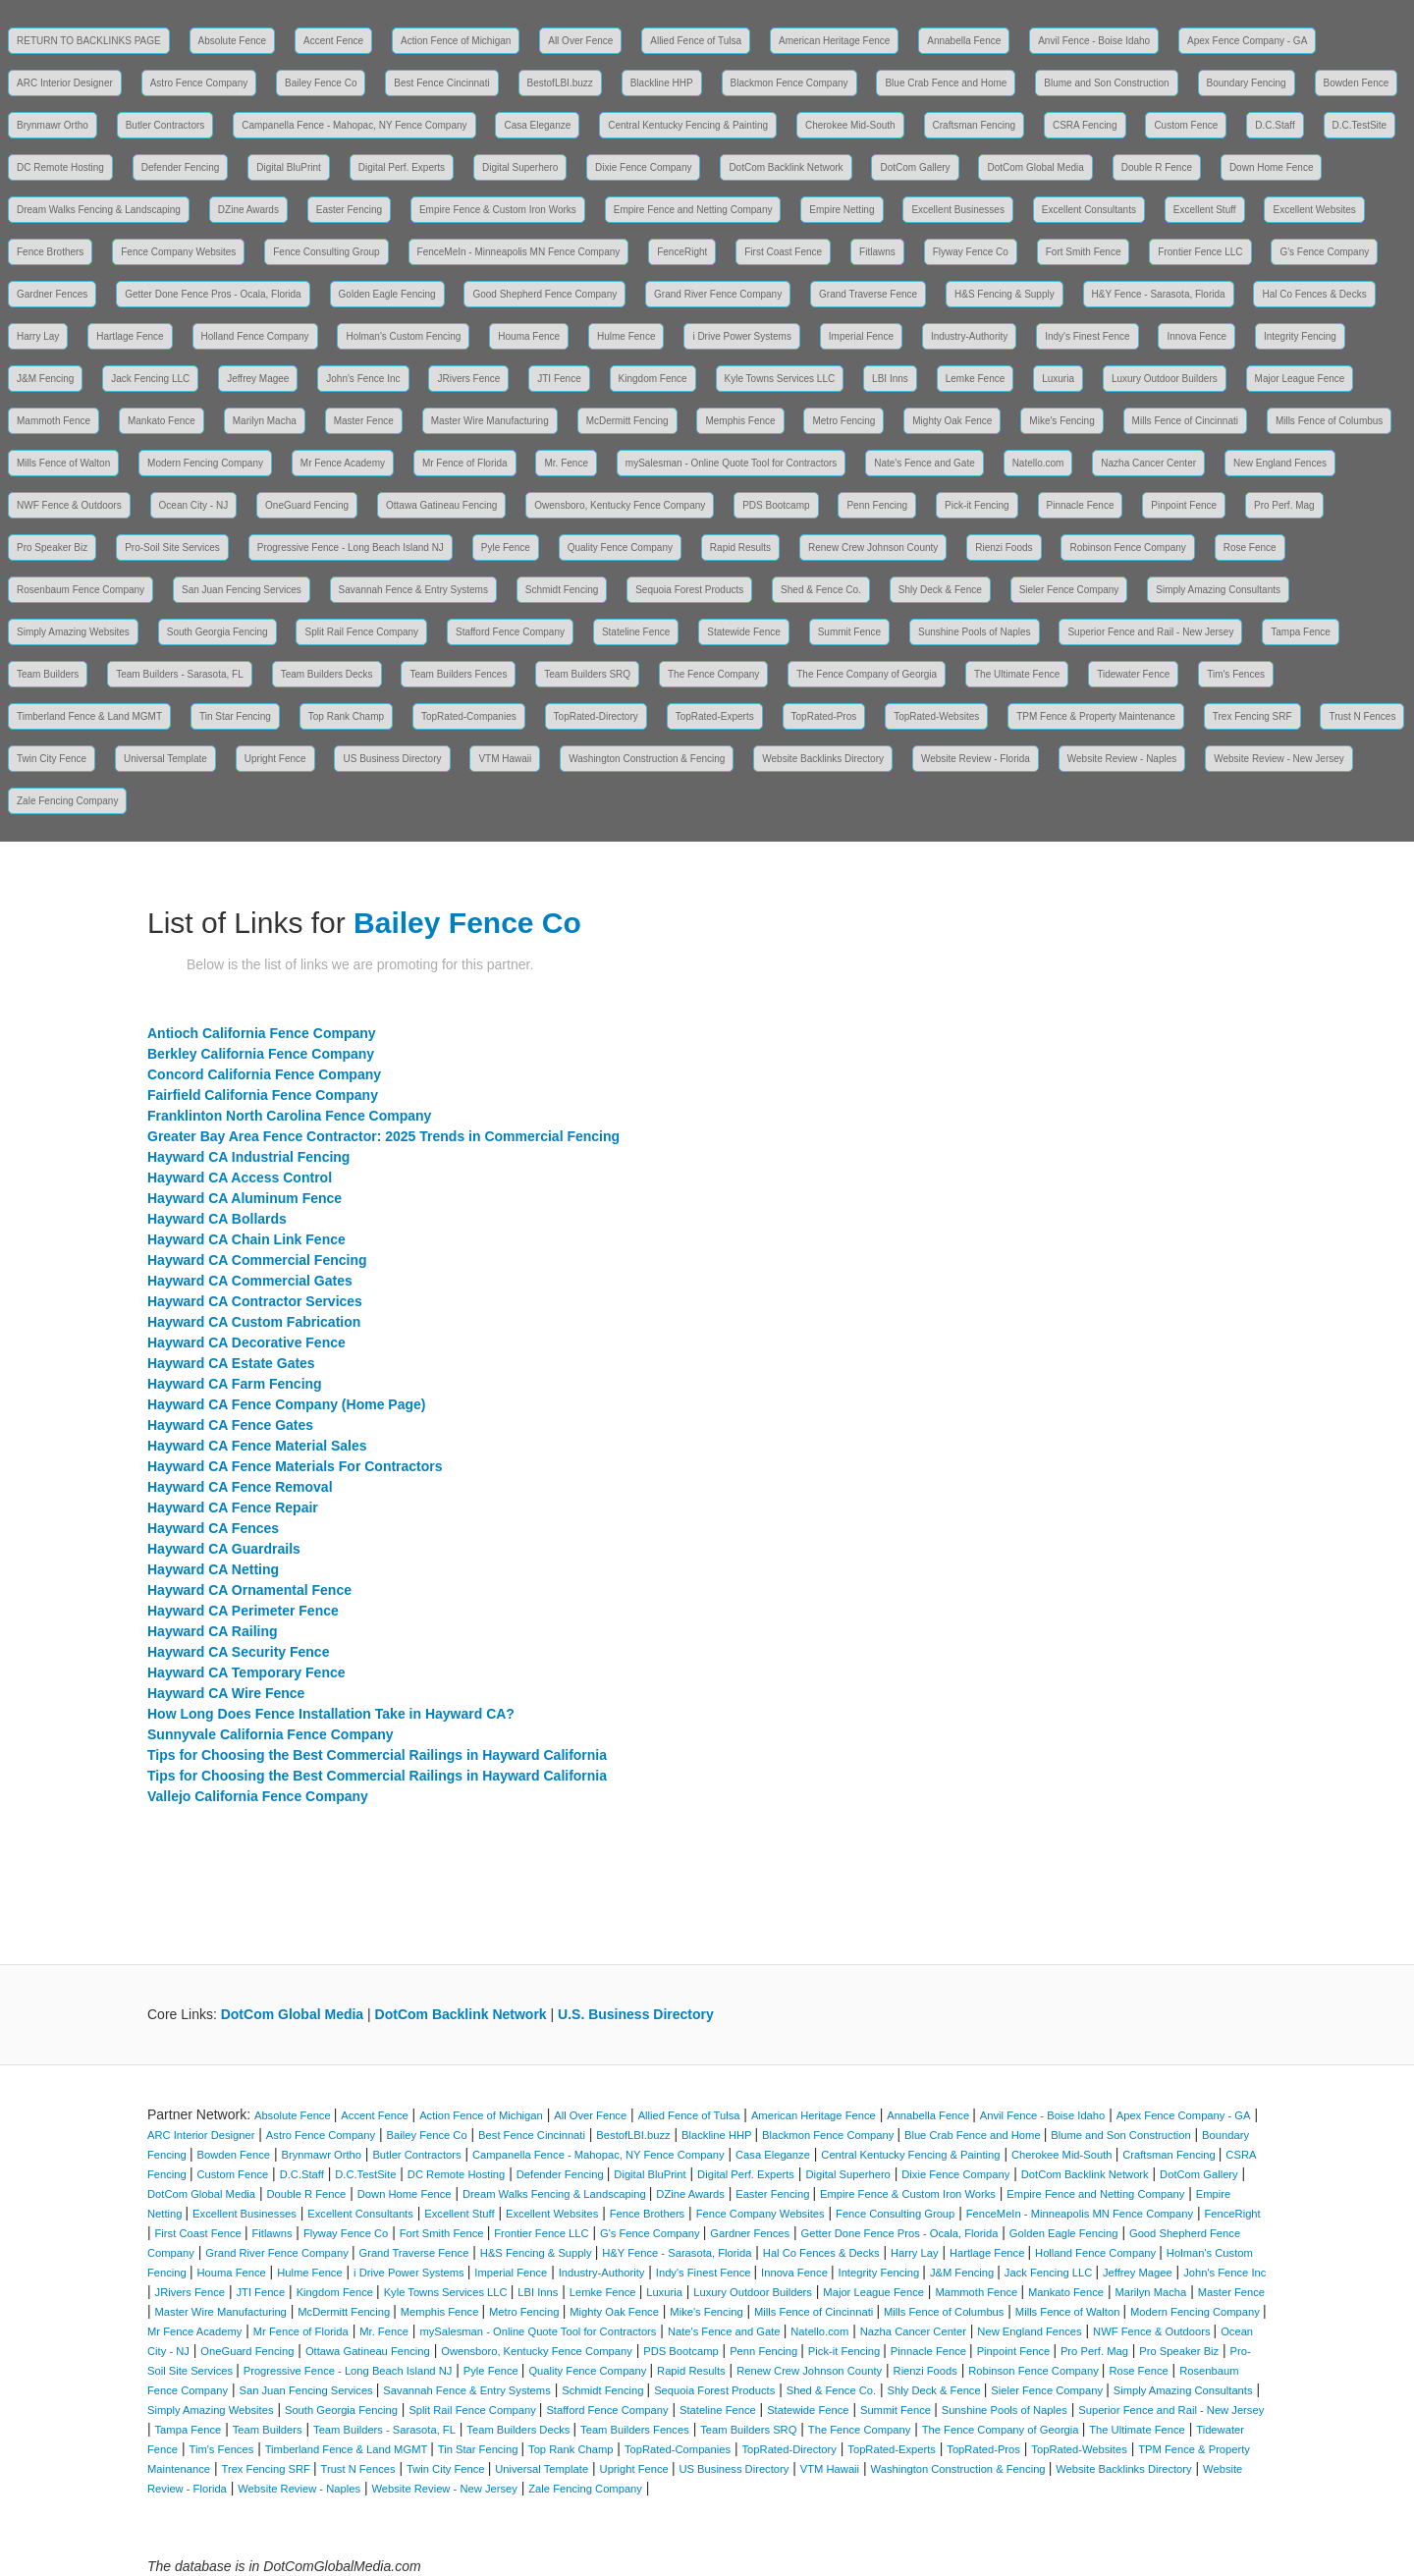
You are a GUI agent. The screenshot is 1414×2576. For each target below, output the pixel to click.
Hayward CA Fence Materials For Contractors (295, 1466)
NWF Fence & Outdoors (69, 505)
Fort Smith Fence (1083, 252)
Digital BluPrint (288, 167)
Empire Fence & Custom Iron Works (497, 209)
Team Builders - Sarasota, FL (180, 674)
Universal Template (165, 758)
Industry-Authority (969, 336)
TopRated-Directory (596, 716)
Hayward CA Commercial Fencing (257, 1260)
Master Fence (364, 420)
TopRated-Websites (936, 716)
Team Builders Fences (458, 674)
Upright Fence (275, 758)
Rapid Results (740, 547)
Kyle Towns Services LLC (780, 378)
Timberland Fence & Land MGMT (89, 716)
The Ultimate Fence (1017, 674)
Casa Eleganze (537, 125)
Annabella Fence (964, 40)
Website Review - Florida (975, 758)
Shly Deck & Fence (940, 589)
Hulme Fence (626, 336)
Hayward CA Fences (213, 1528)
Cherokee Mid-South (850, 125)
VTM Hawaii (504, 758)
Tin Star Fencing (235, 716)
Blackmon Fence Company (789, 83)
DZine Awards (248, 209)
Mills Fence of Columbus (1329, 420)
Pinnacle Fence (1081, 505)
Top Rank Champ (346, 716)
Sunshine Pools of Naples (974, 632)
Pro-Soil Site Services (172, 547)
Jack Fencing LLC (150, 378)
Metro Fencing (843, 420)
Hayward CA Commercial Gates (250, 1280)
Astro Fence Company (199, 83)
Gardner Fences (52, 294)
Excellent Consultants (1089, 209)
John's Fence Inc (363, 378)
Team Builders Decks (327, 674)
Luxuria (1058, 378)
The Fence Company (713, 674)
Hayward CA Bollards (217, 1219)
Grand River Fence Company (718, 294)
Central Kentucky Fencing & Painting (688, 125)
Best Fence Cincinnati (441, 83)
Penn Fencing (876, 505)
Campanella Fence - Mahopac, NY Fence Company (354, 125)
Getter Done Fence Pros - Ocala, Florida (213, 294)
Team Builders (48, 674)
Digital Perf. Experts (401, 167)
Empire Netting (841, 209)
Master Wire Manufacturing (490, 420)
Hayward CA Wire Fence (225, 1693)
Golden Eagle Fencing (387, 294)
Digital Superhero (520, 167)
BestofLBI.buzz (560, 83)
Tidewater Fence (1133, 674)
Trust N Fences (1362, 716)
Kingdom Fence (653, 378)
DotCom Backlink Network (786, 167)
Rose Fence (1250, 547)
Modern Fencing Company (205, 463)
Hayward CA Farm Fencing (234, 1384)
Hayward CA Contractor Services (254, 1301)
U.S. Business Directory (636, 2014)
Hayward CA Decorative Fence (246, 1342)
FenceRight (682, 252)
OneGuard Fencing (307, 505)
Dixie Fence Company (643, 167)
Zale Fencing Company (67, 800)
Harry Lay (38, 336)
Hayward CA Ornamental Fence (249, 1590)
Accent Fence (333, 40)
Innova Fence (1196, 336)
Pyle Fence (505, 547)
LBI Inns (890, 378)
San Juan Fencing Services (241, 589)
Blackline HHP (661, 83)
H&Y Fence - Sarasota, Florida (1158, 294)
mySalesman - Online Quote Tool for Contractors (731, 463)
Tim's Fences (1236, 674)
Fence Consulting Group (326, 252)
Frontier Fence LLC (1200, 252)
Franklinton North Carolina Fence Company (289, 1116)
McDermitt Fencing (627, 420)
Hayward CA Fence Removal (240, 1487)
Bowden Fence (1356, 83)
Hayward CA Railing (212, 1631)
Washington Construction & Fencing (647, 758)
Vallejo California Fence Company (257, 1796)
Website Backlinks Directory (823, 758)
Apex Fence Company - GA (1247, 40)
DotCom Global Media (1035, 167)
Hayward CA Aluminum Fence (244, 1198)
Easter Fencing (349, 209)
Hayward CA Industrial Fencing (248, 1157)
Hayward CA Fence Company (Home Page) (286, 1404)
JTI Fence (558, 378)
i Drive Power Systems (741, 336)
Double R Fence (1156, 167)
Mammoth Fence (53, 420)
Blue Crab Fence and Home (945, 83)
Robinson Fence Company (1127, 547)
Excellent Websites (1314, 209)
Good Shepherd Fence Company (544, 294)
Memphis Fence (740, 420)
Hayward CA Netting (213, 1569)
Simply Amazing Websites (73, 632)
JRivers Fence (468, 378)
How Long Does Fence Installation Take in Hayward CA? (331, 1714)
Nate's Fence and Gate (924, 463)
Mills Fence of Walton (63, 463)
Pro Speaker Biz (52, 547)
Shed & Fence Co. (821, 589)
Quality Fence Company (620, 547)
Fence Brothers (50, 252)
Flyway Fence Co (970, 252)
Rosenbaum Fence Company (80, 589)
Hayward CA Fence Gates (230, 1425)
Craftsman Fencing (974, 125)
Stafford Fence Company (510, 632)
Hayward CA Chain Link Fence (246, 1239)
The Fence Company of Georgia (866, 674)
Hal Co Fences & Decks (1314, 294)
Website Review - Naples (1122, 758)
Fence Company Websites (178, 252)
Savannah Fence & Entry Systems (413, 589)
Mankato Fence (161, 420)
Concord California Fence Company (264, 1074)
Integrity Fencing (1300, 336)
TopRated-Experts (715, 716)
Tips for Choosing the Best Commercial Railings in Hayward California (377, 1755)
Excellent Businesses (958, 209)
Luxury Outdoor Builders (1165, 378)
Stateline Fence (636, 632)
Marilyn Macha (265, 420)
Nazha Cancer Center (1148, 463)
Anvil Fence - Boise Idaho (1094, 40)
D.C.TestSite (1359, 125)
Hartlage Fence (129, 336)
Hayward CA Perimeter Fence (243, 1610)
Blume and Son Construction (1106, 83)
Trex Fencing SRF (1252, 716)
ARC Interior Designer (65, 83)
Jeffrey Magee (258, 378)
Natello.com (1038, 463)
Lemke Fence (976, 378)
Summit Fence (849, 632)
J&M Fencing (45, 378)
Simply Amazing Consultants (1218, 589)
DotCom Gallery (915, 167)
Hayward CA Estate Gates (231, 1363)
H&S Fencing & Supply (1004, 294)
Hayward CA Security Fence (238, 1652)
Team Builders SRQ (587, 674)
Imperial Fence (861, 336)
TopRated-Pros (824, 716)
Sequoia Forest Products (689, 589)
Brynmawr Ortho (52, 125)
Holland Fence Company (255, 336)
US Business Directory (392, 758)
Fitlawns (877, 252)
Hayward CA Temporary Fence (246, 1672)
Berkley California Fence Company (260, 1054)
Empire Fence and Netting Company (693, 209)
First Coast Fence (783, 252)
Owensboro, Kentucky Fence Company (619, 505)
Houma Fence (529, 336)
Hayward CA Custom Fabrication (253, 1322)
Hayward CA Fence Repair (232, 1507)
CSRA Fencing (1085, 125)
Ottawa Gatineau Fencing (441, 505)
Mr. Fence (565, 463)
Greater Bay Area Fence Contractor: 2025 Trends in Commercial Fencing (383, 1136)
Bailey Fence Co (320, 83)
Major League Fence (1300, 378)
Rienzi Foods (1003, 547)
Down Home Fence (1271, 167)
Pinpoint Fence (1184, 505)
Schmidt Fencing (561, 589)
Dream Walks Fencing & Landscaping (99, 209)
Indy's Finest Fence (1087, 336)
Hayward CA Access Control (239, 1177)
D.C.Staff (1274, 125)
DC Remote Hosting (60, 167)
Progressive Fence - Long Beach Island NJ (350, 547)
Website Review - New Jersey (1279, 758)
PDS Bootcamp (775, 505)
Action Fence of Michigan (456, 40)
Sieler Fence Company (1069, 589)
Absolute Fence (232, 40)
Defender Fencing (180, 167)
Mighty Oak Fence (952, 420)
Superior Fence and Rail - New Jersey (1150, 632)
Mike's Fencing (1061, 420)
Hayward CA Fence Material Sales (257, 1445)
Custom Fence (1186, 125)
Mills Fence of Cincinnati (1185, 420)
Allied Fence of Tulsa (695, 40)
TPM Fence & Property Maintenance (1095, 716)
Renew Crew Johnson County (873, 547)
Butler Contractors (165, 125)
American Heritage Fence (834, 40)
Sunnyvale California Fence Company (270, 1734)
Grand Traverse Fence (868, 294)
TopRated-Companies (469, 716)
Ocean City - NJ (194, 505)
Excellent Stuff (1204, 209)
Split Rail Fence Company (361, 632)
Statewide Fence (744, 632)
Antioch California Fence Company (261, 1033)
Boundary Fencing (1246, 83)
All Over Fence (580, 40)
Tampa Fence (1301, 632)
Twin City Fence (51, 758)
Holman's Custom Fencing (403, 336)
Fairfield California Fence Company (262, 1095)
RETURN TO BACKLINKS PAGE (89, 40)
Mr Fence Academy (342, 463)
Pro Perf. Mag (1284, 505)
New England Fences (1280, 463)
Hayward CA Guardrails (223, 1549)
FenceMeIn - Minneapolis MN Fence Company (519, 252)
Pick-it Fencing (977, 505)
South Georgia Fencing (217, 632)
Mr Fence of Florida (465, 463)
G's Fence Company (1324, 252)
